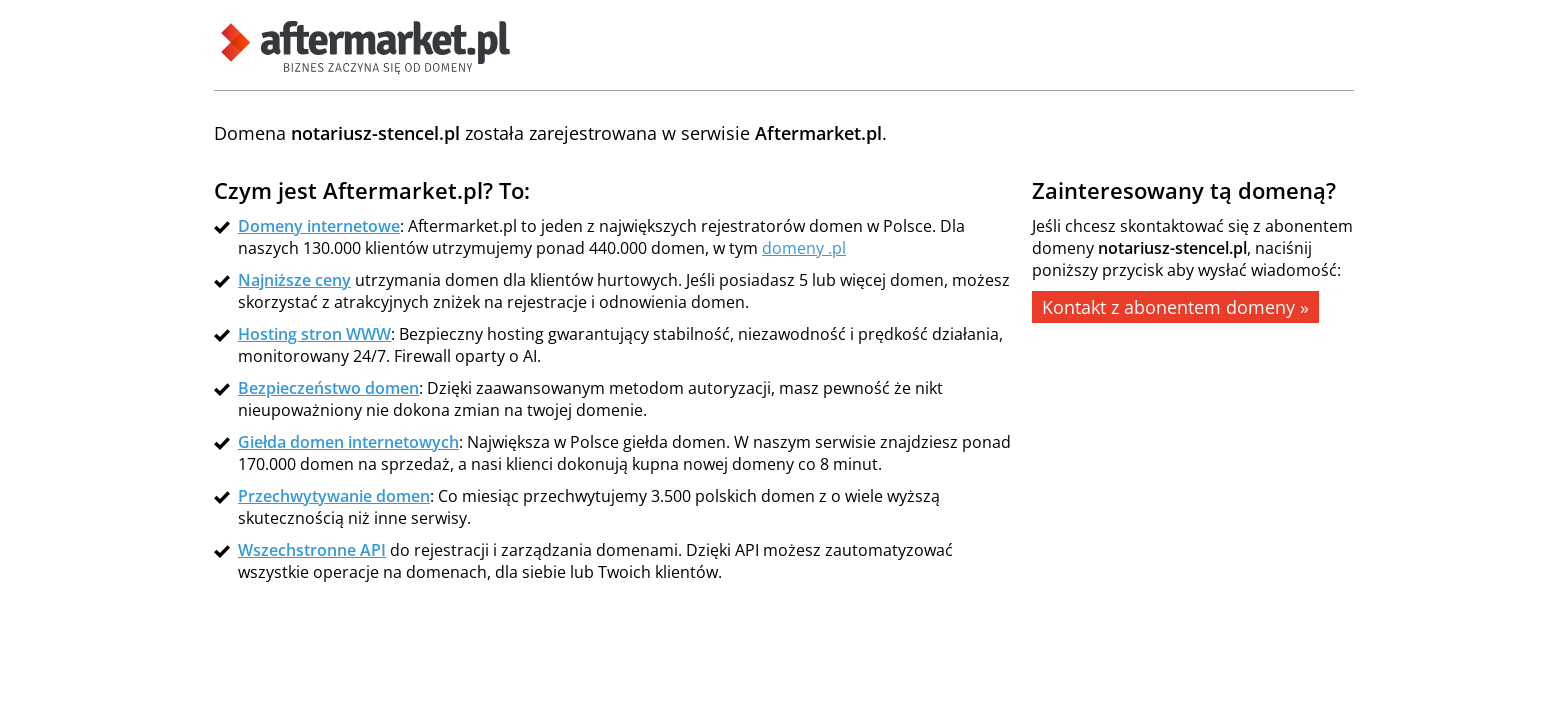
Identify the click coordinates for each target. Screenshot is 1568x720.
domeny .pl (804, 248)
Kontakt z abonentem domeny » (1175, 307)
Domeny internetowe (319, 226)
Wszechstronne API (312, 550)
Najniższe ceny (294, 280)
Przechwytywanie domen (334, 496)
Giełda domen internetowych (348, 442)
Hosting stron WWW (314, 334)
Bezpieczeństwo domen (328, 388)
